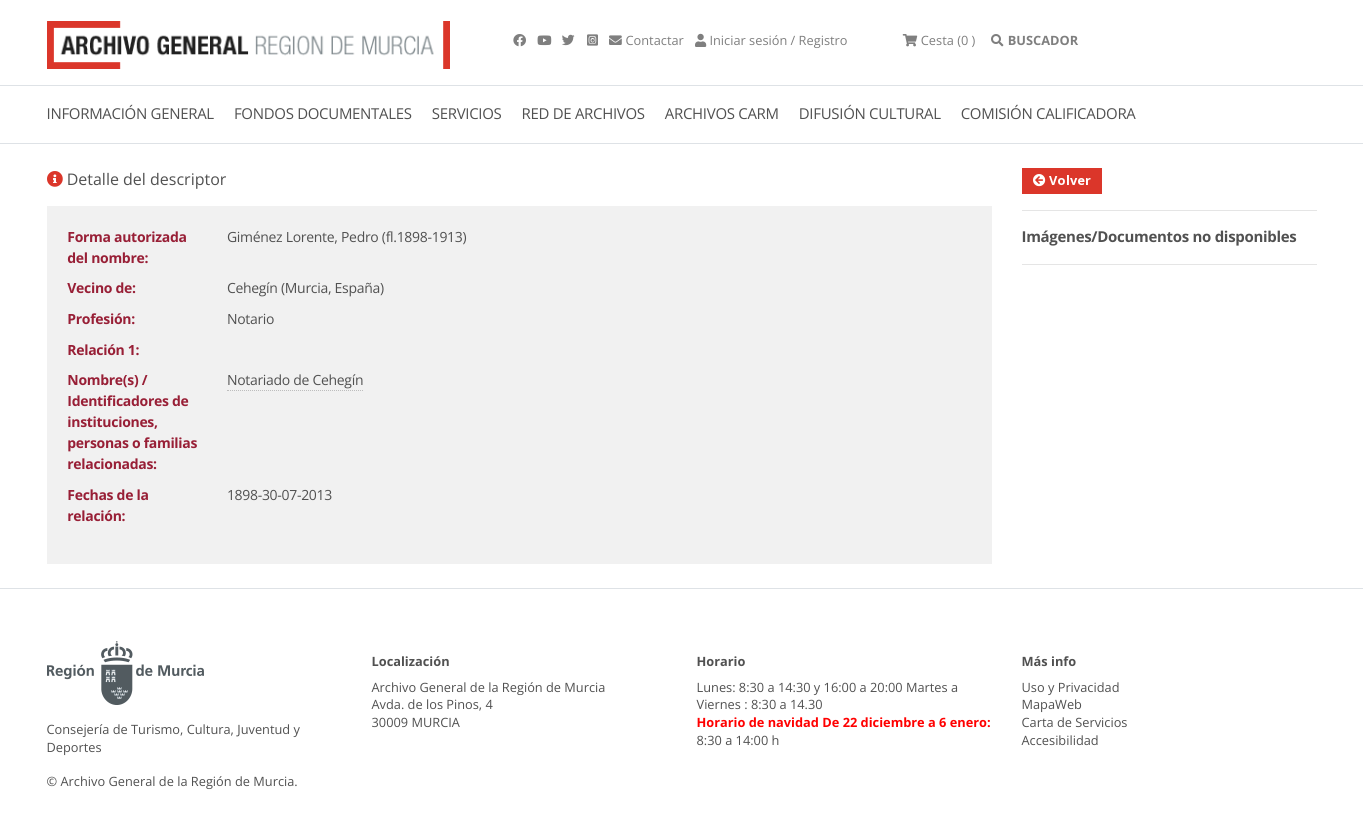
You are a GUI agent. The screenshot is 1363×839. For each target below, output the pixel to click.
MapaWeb (1052, 704)
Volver (1062, 180)
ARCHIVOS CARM (722, 114)
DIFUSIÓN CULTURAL (870, 114)
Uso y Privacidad (1071, 687)
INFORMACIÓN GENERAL (130, 114)
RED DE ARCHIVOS (583, 114)
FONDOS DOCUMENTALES (323, 114)
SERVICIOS (467, 114)
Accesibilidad (1060, 740)
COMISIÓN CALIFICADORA (1048, 114)
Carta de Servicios (1075, 722)
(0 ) (939, 40)
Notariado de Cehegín (295, 380)
